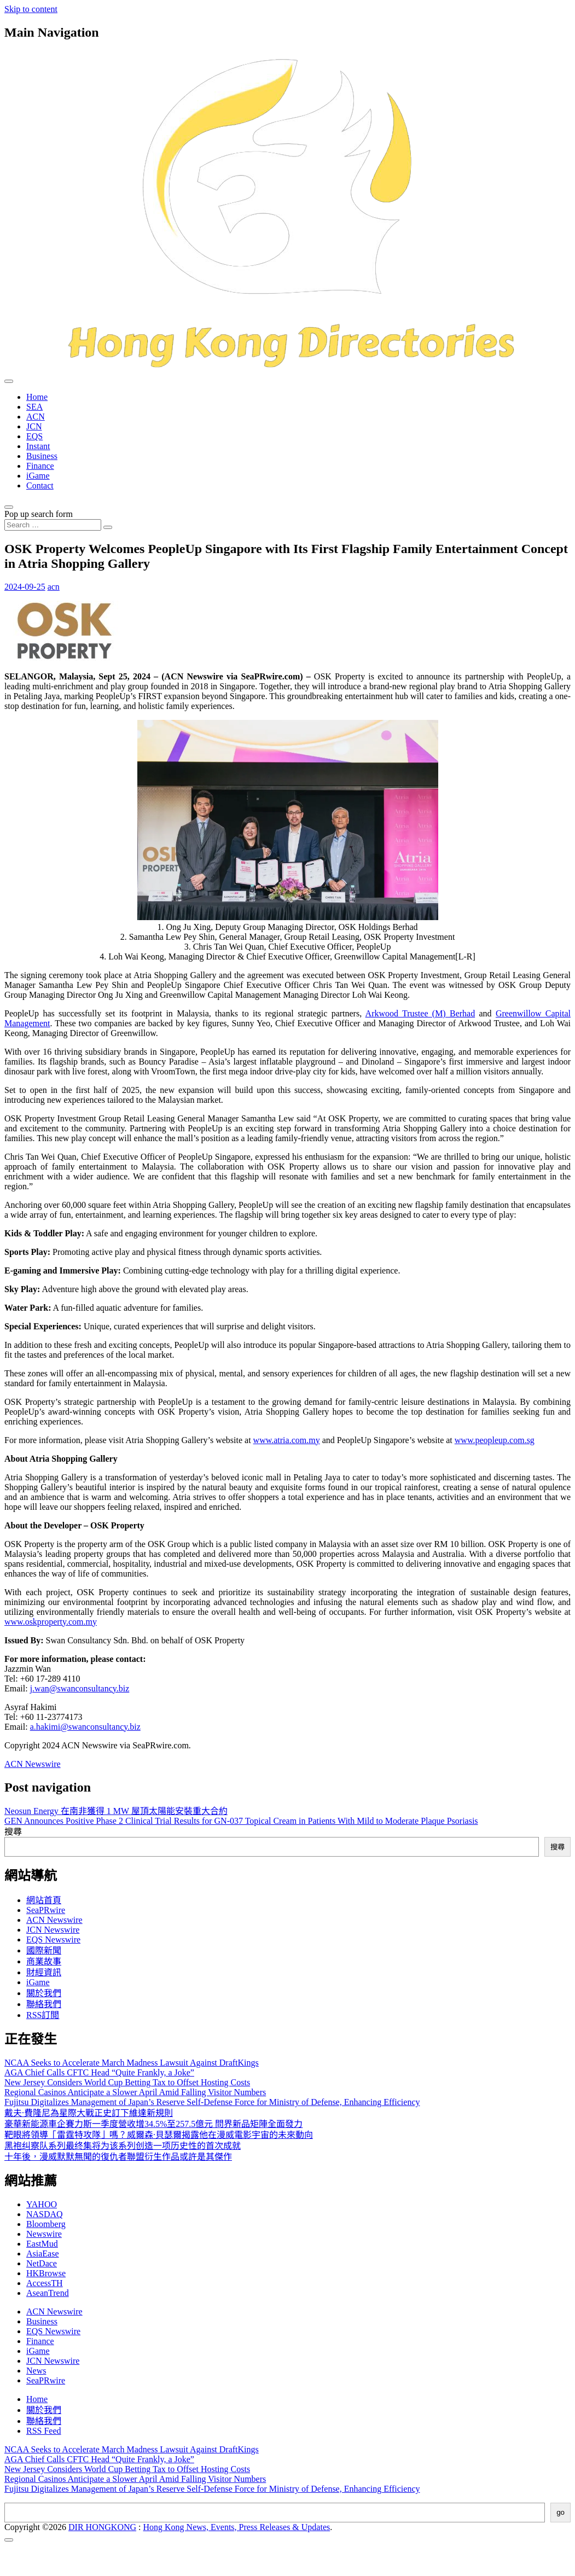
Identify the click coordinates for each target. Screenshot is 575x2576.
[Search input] (52, 525)
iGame (38, 475)
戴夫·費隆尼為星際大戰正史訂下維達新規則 (88, 2113)
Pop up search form (38, 514)
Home (37, 397)
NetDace (41, 2263)
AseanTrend (47, 2293)
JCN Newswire (52, 1929)
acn (54, 586)
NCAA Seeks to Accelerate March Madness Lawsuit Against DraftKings (131, 2062)
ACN (35, 416)
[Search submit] (107, 527)
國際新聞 (43, 1950)
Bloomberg (46, 2224)
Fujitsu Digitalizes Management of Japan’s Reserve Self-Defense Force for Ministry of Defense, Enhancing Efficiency (212, 2102)
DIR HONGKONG (102, 2527)
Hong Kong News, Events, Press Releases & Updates (236, 2527)
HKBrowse (46, 2273)
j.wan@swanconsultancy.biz (80, 1688)
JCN (34, 426)
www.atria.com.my (286, 1440)
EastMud (42, 2243)
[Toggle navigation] (8, 381)
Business (41, 456)
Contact (40, 485)
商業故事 (43, 1961)
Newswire (44, 2233)
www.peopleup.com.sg (495, 1440)
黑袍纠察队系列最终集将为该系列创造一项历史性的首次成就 (122, 2145)
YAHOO (41, 2204)
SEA (34, 406)
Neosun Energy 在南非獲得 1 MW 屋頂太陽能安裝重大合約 (116, 1811)
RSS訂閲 (42, 2015)
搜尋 (13, 1831)
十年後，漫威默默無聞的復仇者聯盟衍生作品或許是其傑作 (118, 2156)
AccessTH (44, 2283)
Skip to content (30, 9)
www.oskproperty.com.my (50, 1621)
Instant (38, 446)
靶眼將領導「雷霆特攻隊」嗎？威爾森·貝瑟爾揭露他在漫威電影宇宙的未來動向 (158, 2134)
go (560, 2512)
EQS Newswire (53, 1939)
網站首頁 (43, 1900)
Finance (40, 465)
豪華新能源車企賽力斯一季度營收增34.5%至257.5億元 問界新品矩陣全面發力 (153, 2124)
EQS (34, 436)
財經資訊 (43, 1972)
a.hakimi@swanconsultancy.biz (85, 1726)
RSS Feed (43, 2430)
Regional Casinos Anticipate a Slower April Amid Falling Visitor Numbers (135, 2092)
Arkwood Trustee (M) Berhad (420, 1013)
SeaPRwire (45, 1910)
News (36, 2370)
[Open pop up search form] (8, 507)
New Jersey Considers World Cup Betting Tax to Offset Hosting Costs (127, 2082)
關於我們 (43, 1993)
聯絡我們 (43, 2004)
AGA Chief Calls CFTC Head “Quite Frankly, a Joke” (99, 2072)
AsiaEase (42, 2253)
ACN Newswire (32, 1764)
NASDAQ (44, 2214)
